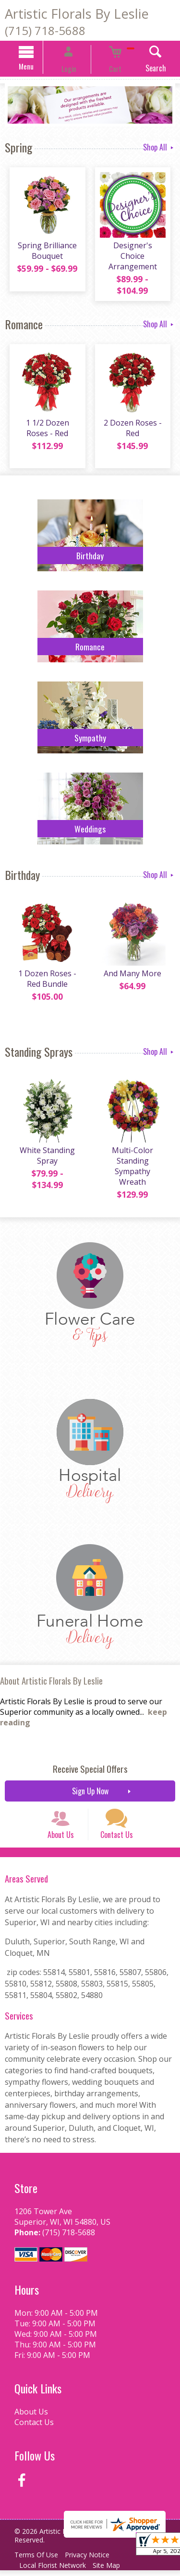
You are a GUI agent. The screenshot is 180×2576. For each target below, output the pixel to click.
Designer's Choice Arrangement (135, 256)
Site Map (113, 2571)
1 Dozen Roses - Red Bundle (45, 974)
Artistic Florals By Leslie (77, 14)
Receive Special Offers (90, 1760)
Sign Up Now (90, 1782)
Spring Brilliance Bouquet (44, 256)
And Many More (135, 969)
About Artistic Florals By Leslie (51, 1671)
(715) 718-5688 (45, 30)
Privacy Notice (94, 2560)
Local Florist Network (55, 2571)
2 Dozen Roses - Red (135, 424)
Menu (41, 67)
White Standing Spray (44, 1151)
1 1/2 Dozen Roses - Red (45, 424)
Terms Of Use (38, 2560)
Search (140, 69)
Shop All (159, 148)
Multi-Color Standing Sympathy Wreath (135, 1157)
